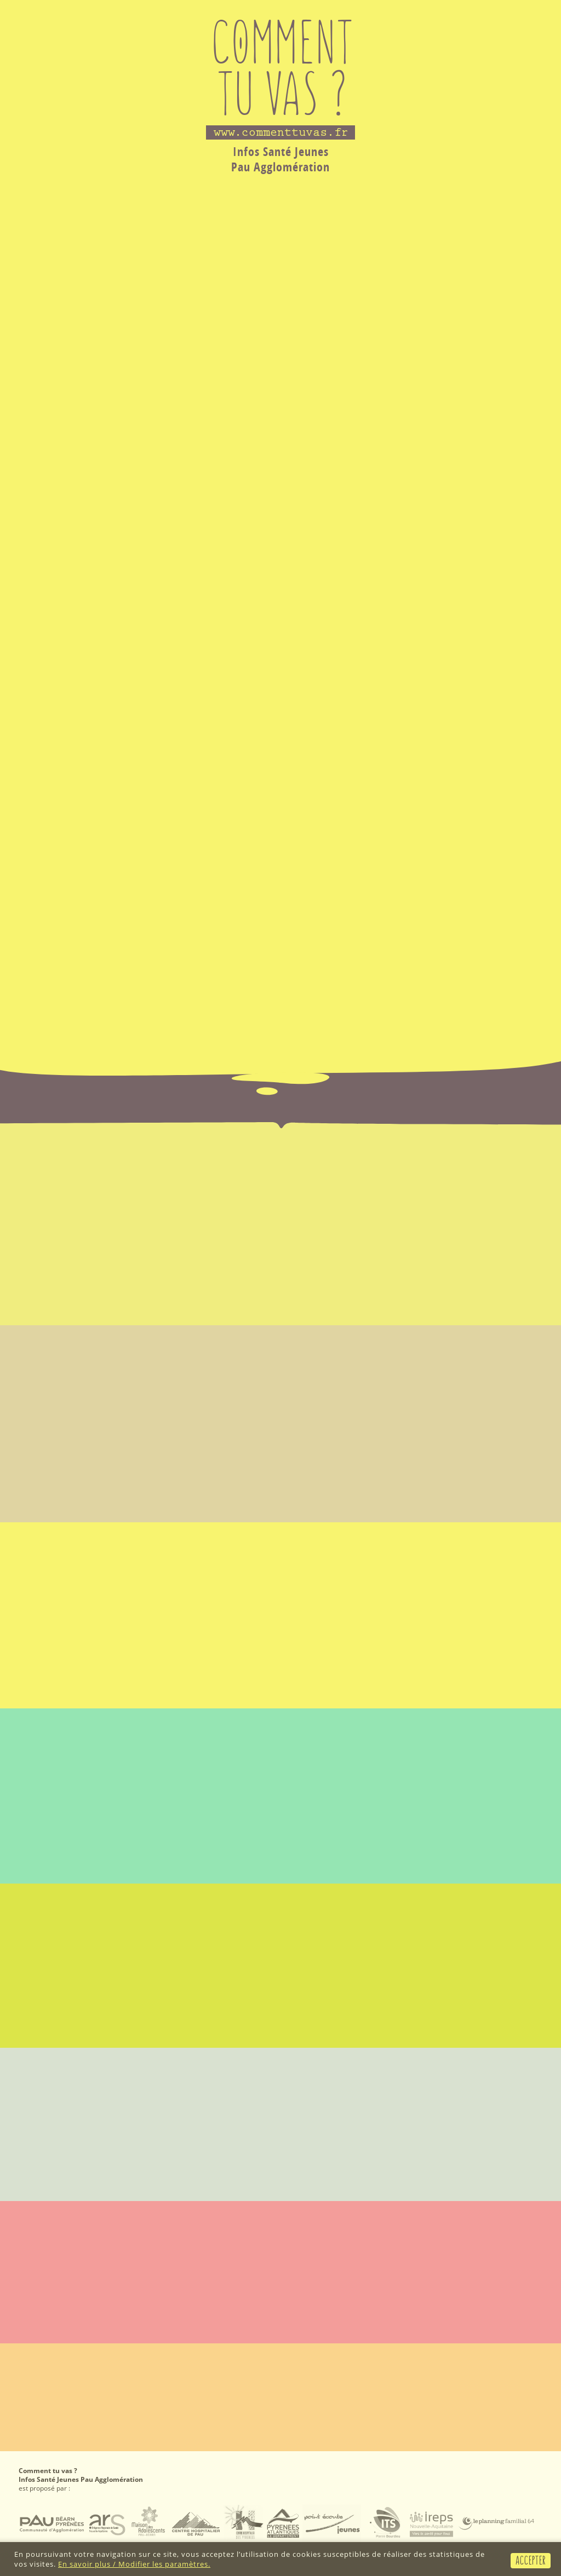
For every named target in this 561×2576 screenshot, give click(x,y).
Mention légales (47, 2358)
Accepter (531, 2560)
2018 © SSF (524, 2358)
